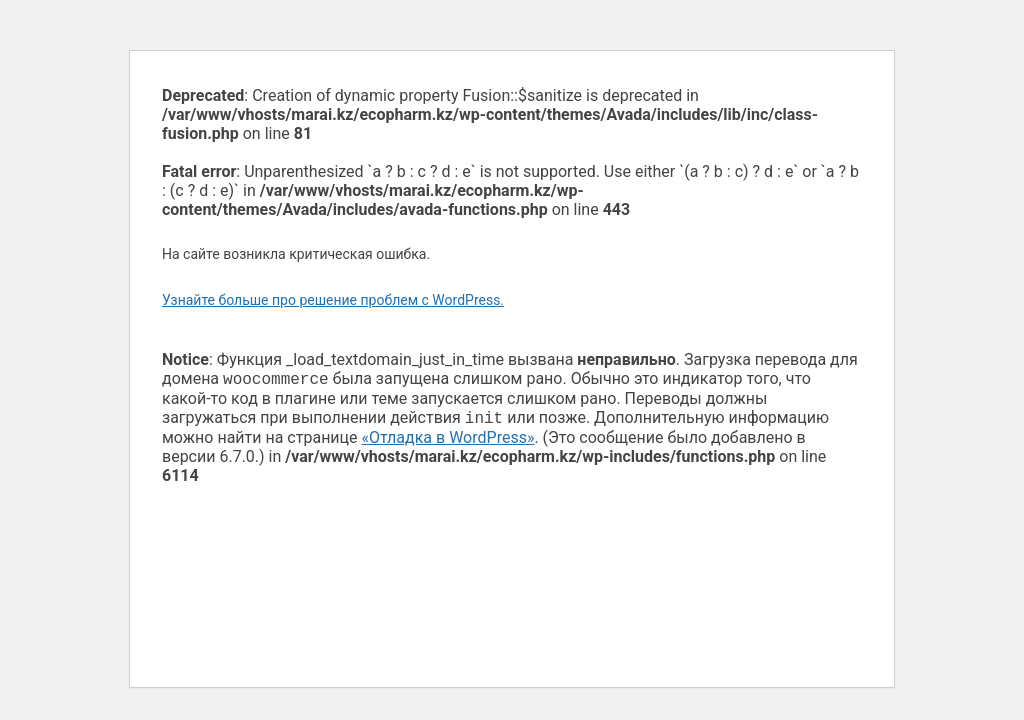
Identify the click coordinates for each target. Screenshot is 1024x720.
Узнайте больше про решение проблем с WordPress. (333, 300)
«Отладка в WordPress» (448, 441)
